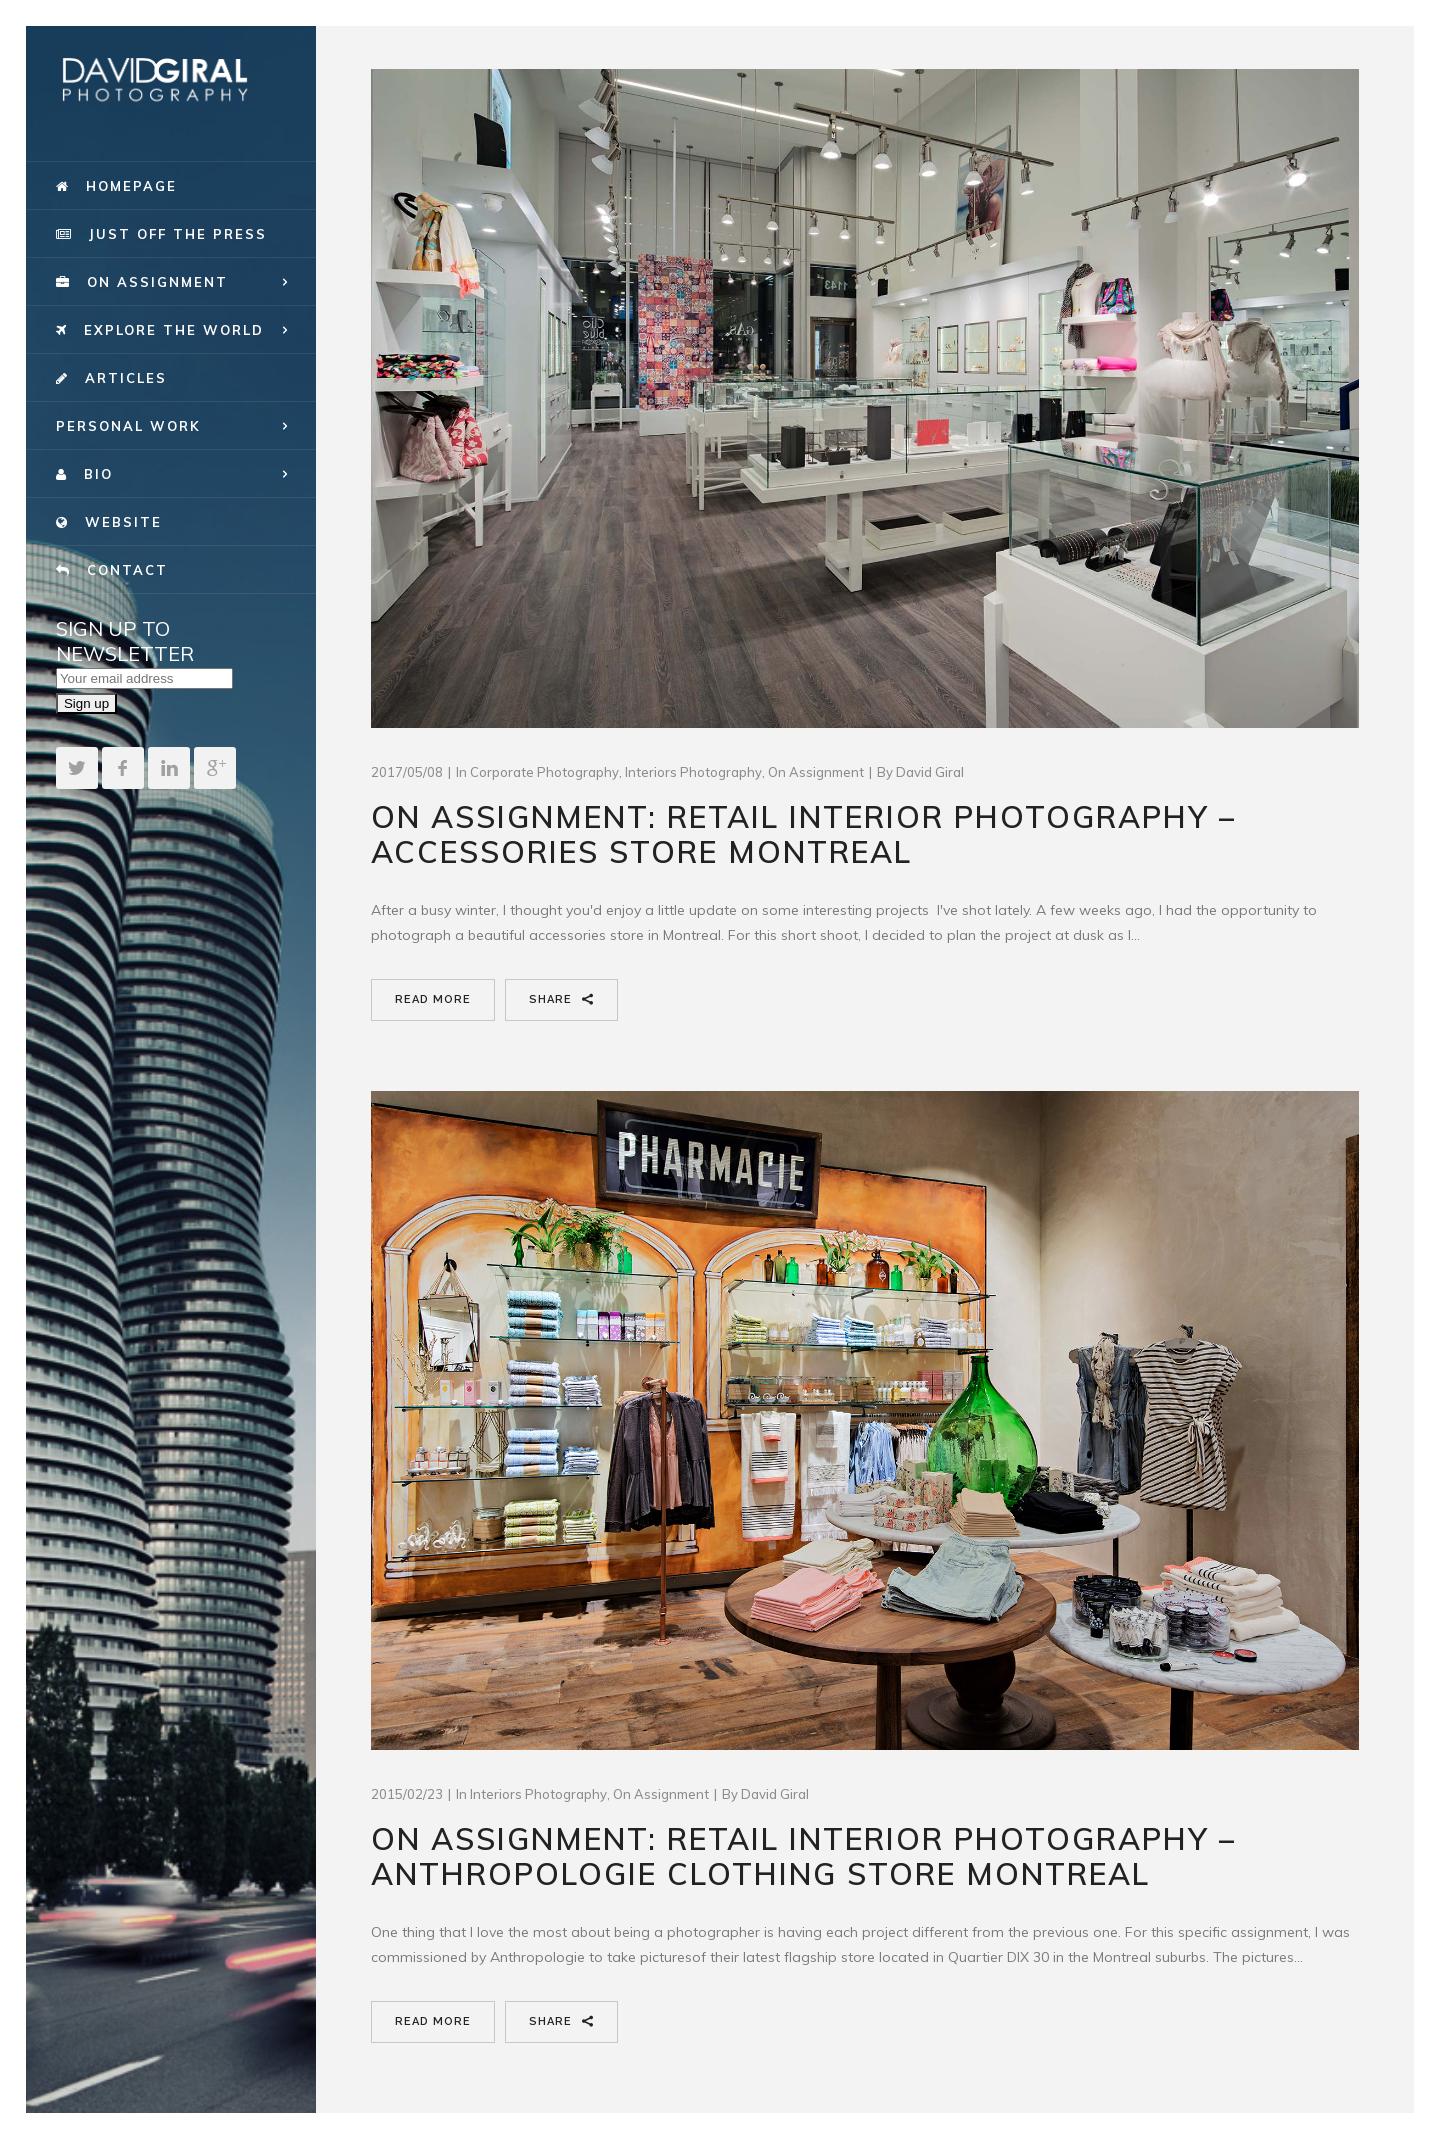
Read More (433, 999)
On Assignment (816, 772)
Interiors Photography (693, 772)
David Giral (930, 772)
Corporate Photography (544, 772)
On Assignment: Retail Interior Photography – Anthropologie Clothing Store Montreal (803, 1856)
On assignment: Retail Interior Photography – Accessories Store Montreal (803, 834)
